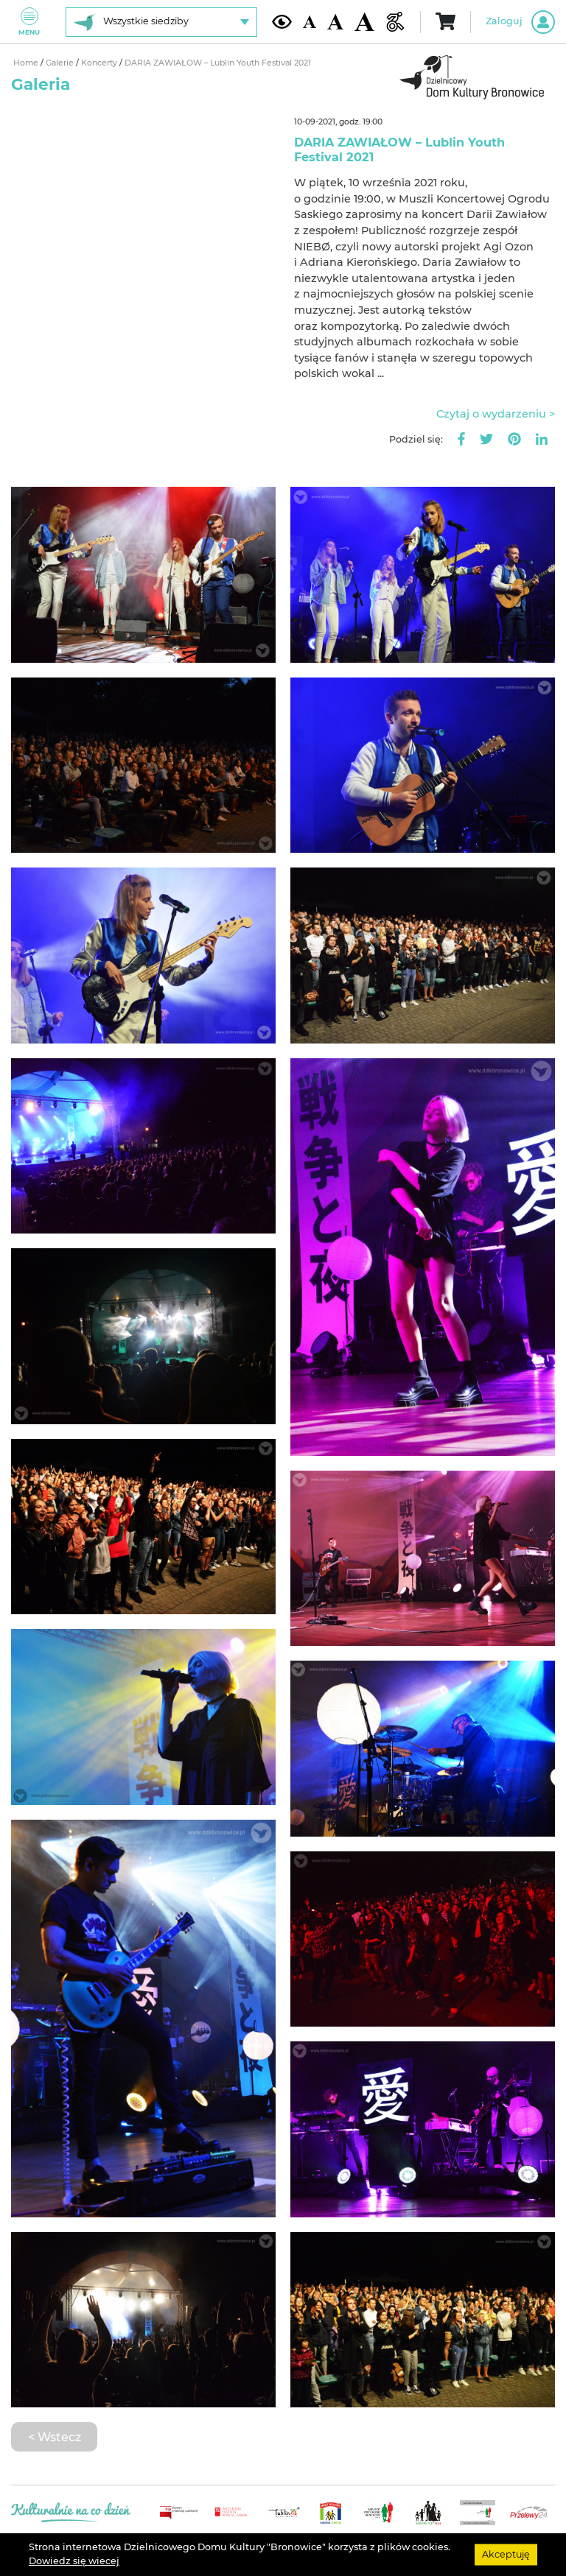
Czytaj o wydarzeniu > (495, 413)
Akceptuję (506, 2554)
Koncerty (100, 63)
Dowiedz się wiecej (74, 2560)
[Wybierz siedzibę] (161, 22)
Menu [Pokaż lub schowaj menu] (29, 21)
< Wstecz (54, 2436)
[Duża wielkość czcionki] (364, 22)
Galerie (61, 63)
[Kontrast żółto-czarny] (282, 21)
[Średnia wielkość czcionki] (335, 21)
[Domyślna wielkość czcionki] (309, 21)
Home (27, 63)
